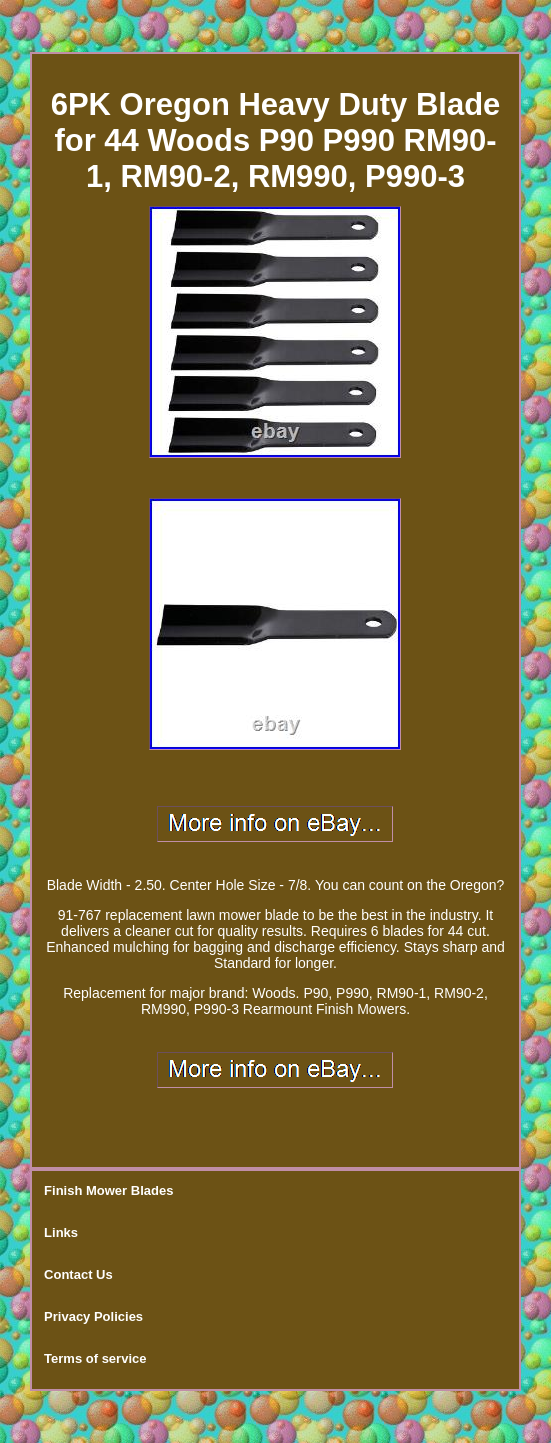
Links (61, 1232)
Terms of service (95, 1358)
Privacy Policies (93, 1316)
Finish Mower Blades (108, 1190)
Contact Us (78, 1274)
